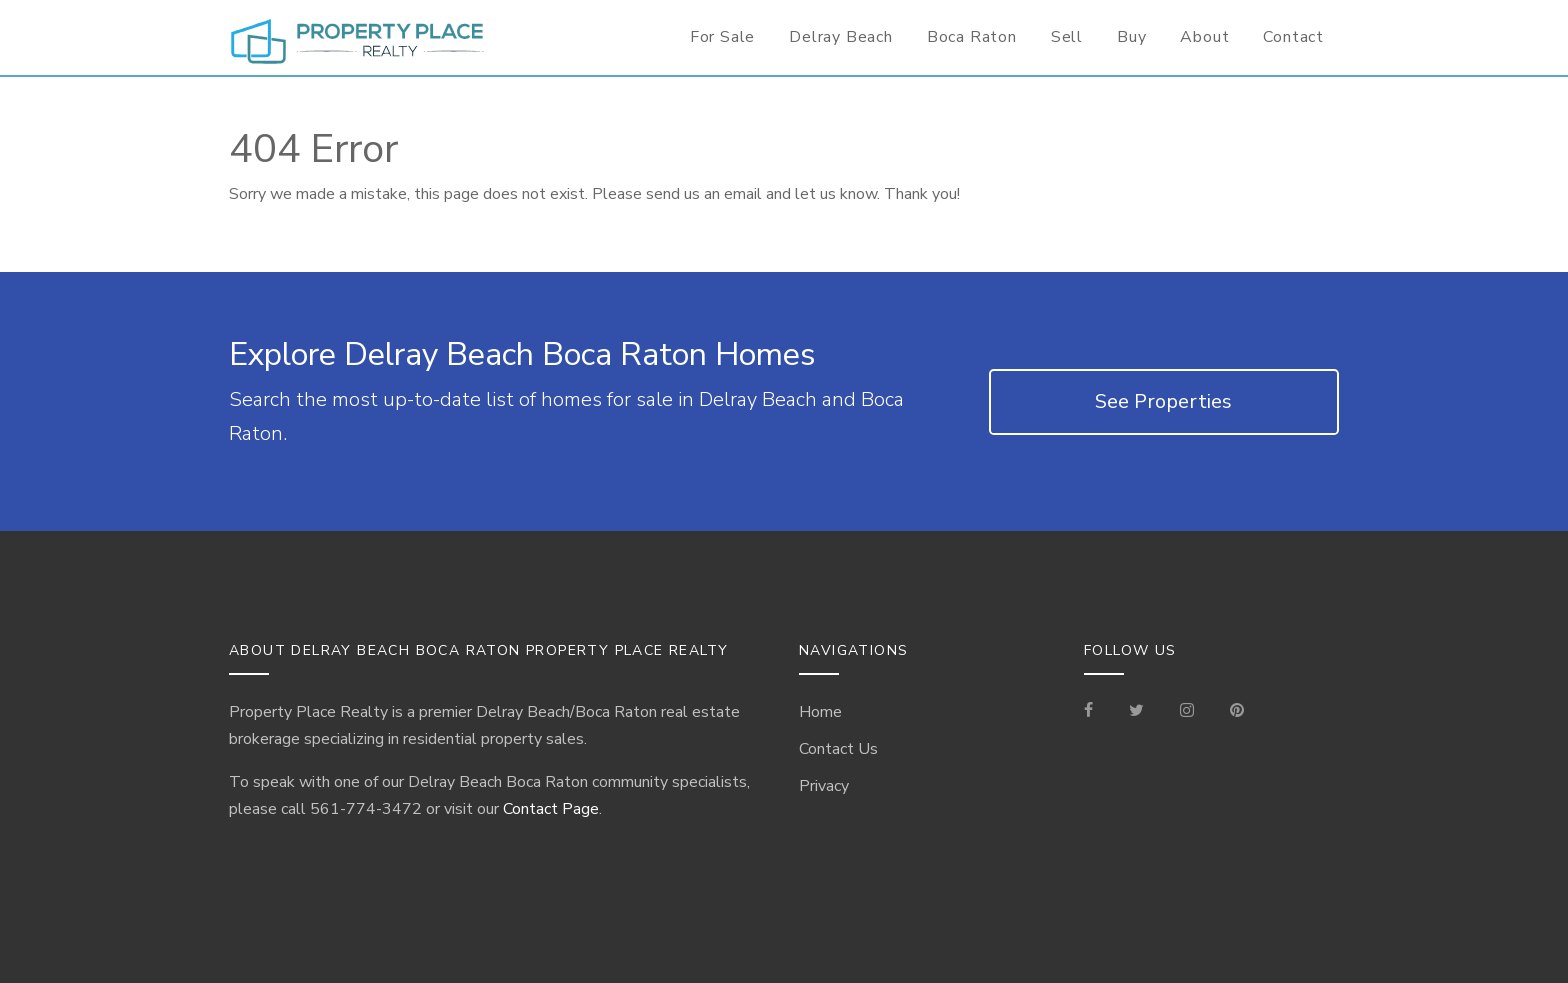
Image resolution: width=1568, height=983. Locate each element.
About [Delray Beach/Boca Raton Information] (1204, 37)
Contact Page (551, 809)
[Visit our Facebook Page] (1096, 712)
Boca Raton (972, 37)
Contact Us (838, 749)
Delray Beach (841, 37)
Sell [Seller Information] (1067, 37)
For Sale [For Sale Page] (722, 37)
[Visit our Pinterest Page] (1237, 712)
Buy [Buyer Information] (1131, 37)
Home (820, 712)
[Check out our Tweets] (1136, 712)
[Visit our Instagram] (1187, 712)
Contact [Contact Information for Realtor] (1293, 37)
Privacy (824, 786)
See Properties (1163, 401)
